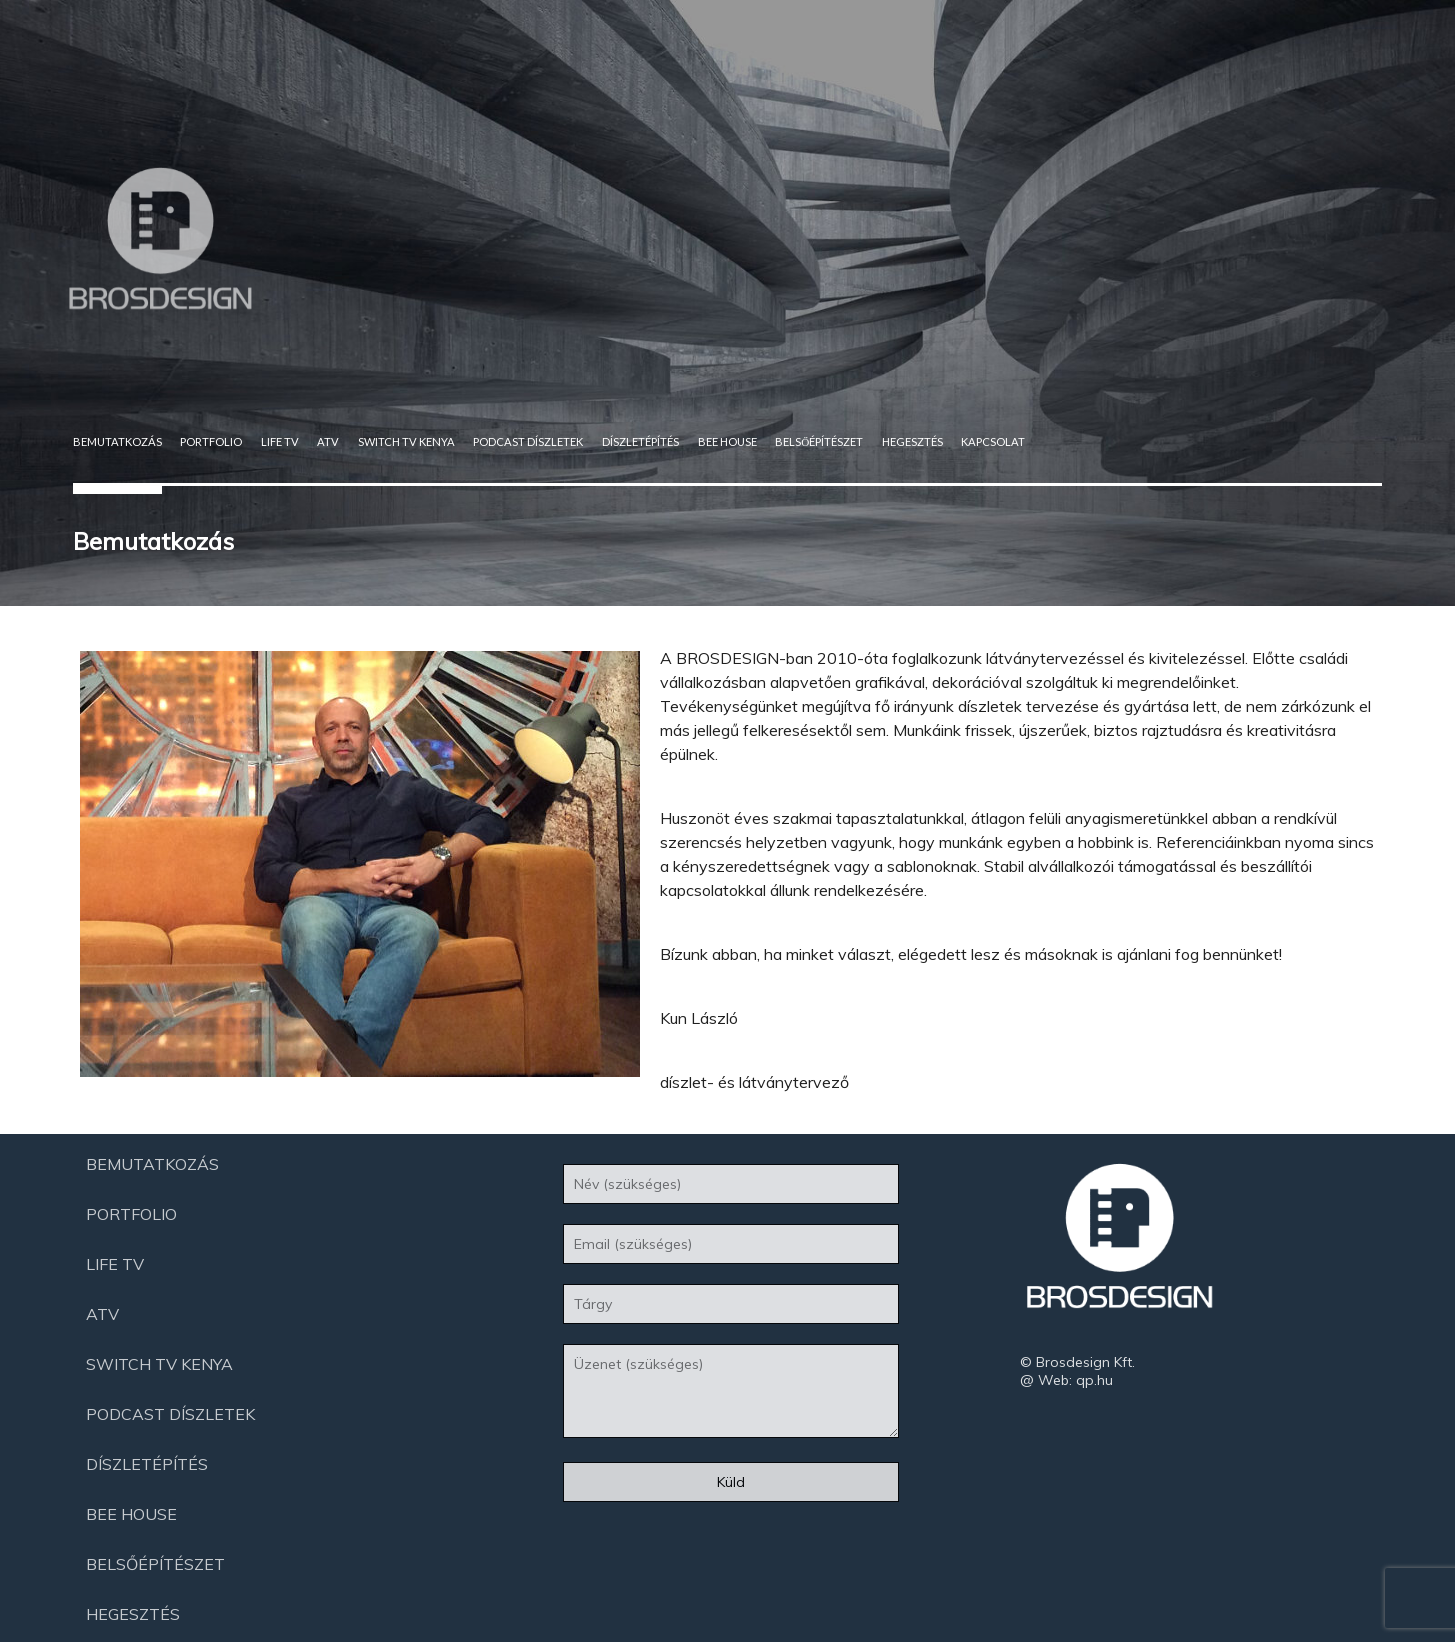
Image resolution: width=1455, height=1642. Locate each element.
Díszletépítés (640, 441)
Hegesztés (912, 441)
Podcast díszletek (528, 441)
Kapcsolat (993, 441)
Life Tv (280, 441)
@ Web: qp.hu (1066, 1380)
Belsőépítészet (819, 441)
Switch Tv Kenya (406, 441)
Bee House (727, 441)
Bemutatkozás (117, 441)
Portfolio (211, 441)
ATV (328, 441)
